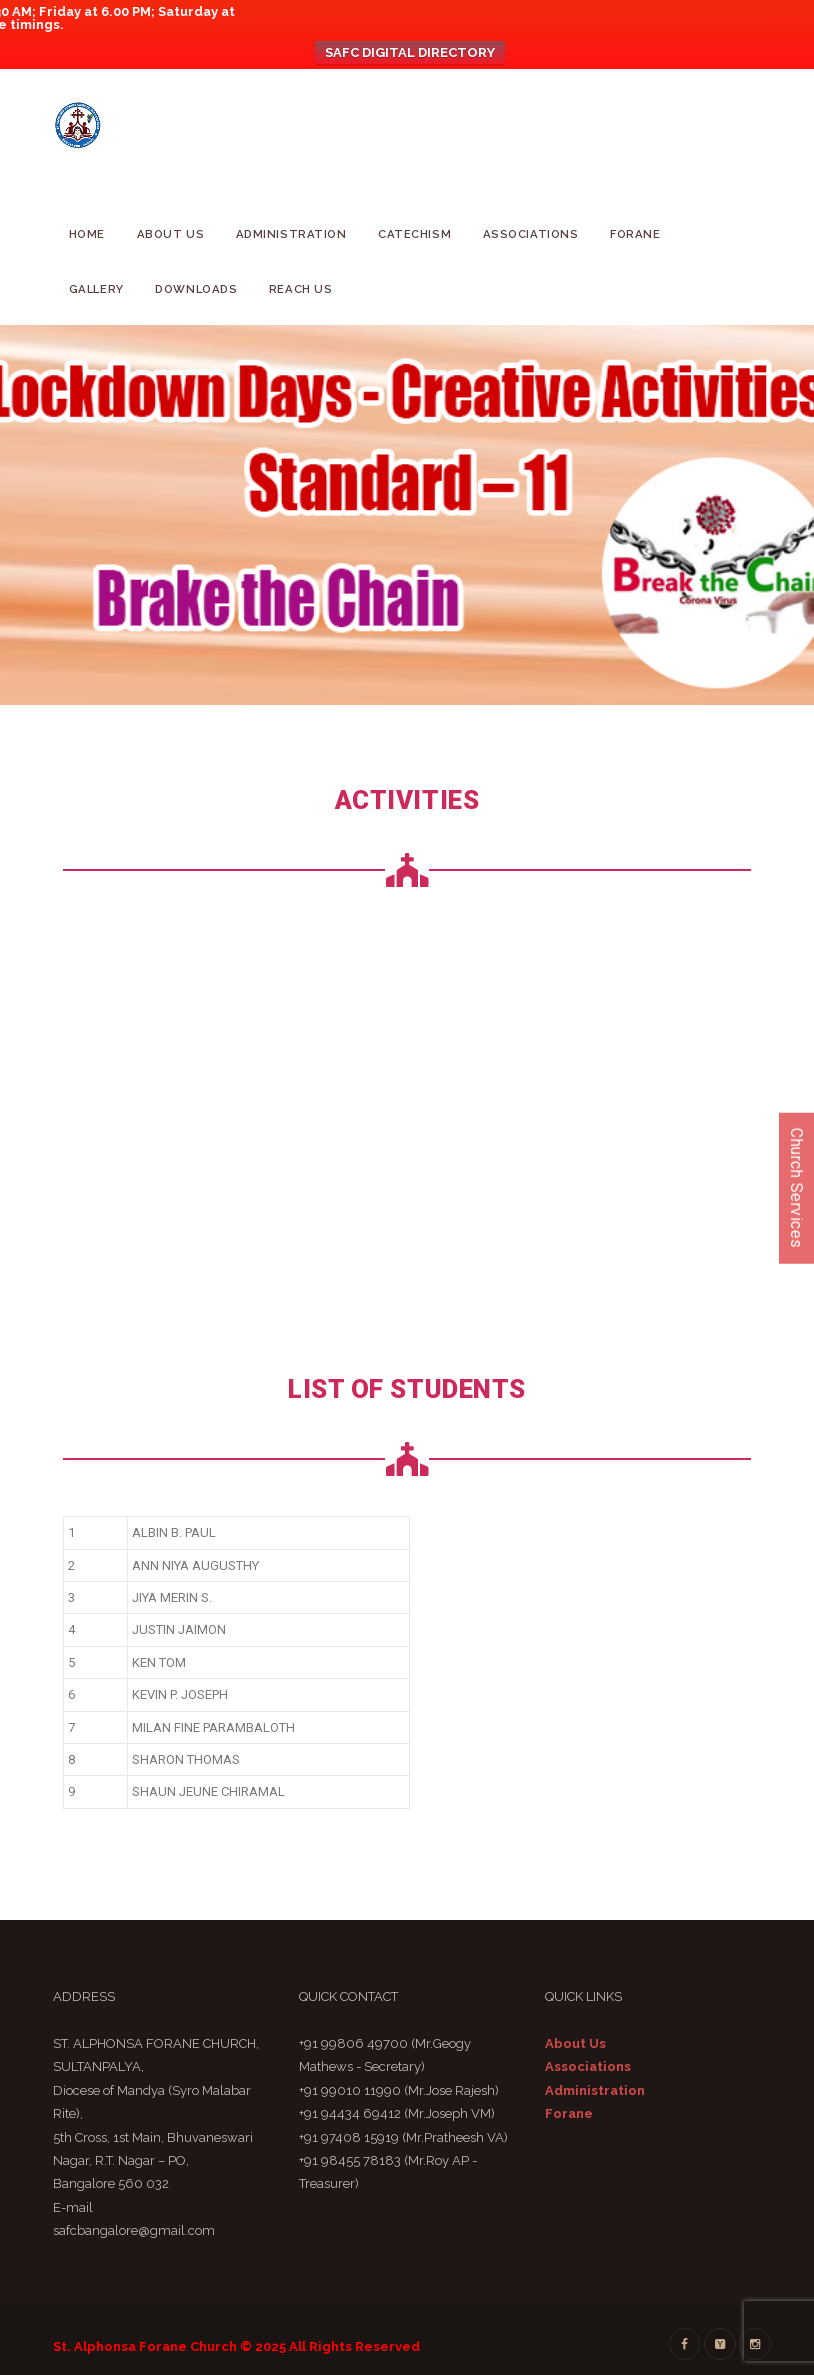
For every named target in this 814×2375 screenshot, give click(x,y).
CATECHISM (414, 234)
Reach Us (301, 289)
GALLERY (96, 289)
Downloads (196, 289)
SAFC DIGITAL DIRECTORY (410, 52)
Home (87, 234)
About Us (171, 234)
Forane (635, 234)
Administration (291, 234)
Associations (531, 234)
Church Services (796, 1187)
